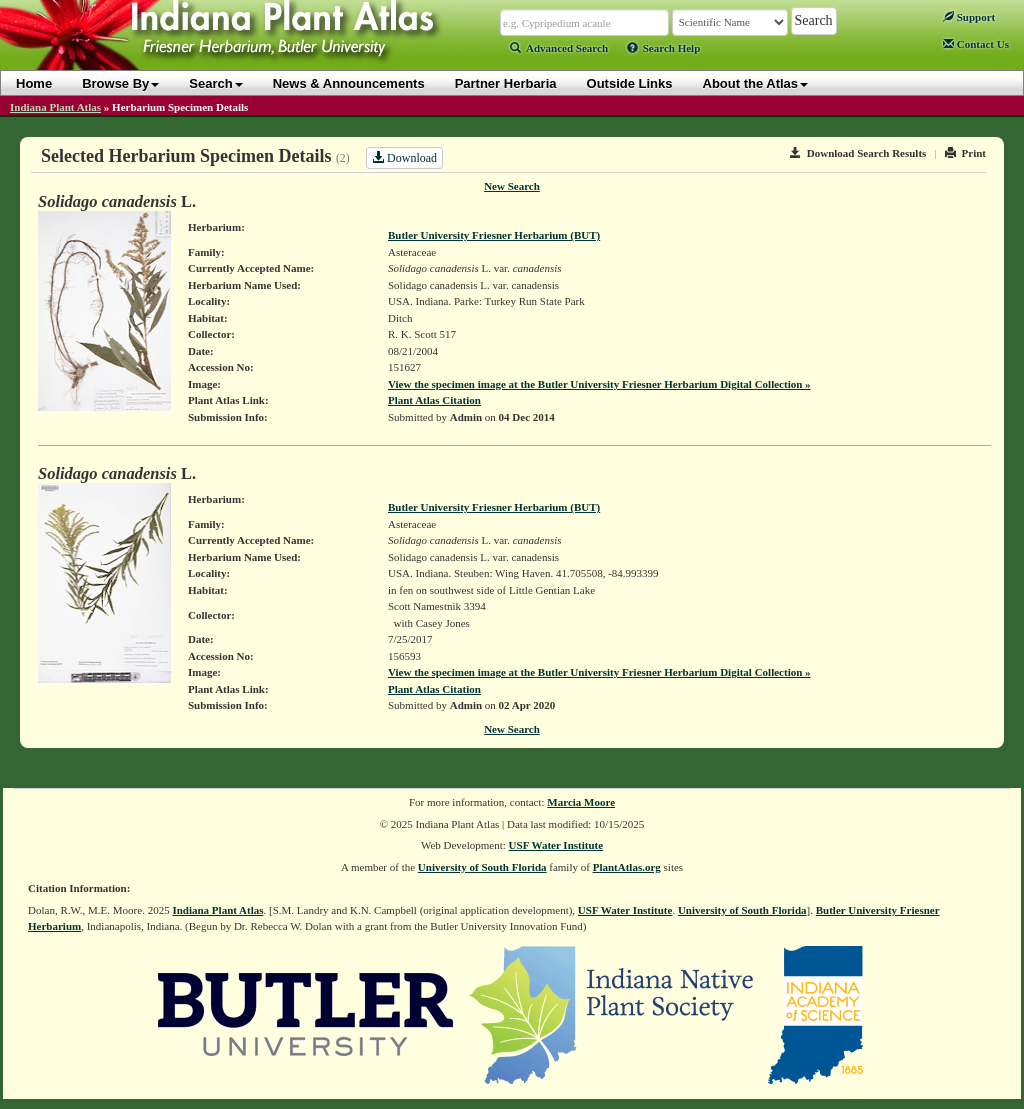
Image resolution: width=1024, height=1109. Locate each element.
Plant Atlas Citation (434, 400)
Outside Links (630, 83)
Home (34, 83)
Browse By (120, 83)
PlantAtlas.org (627, 867)
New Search (512, 186)
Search (215, 83)
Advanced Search (559, 48)
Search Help (664, 48)
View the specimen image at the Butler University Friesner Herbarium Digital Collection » (599, 384)
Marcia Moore (581, 802)
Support (969, 17)
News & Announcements (349, 83)
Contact (976, 44)
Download (404, 158)
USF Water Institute (556, 845)
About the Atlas (756, 83)
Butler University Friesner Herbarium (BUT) (494, 235)
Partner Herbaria (506, 83)
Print (965, 153)
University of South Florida (482, 867)
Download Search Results (858, 153)
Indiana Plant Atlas (55, 107)
